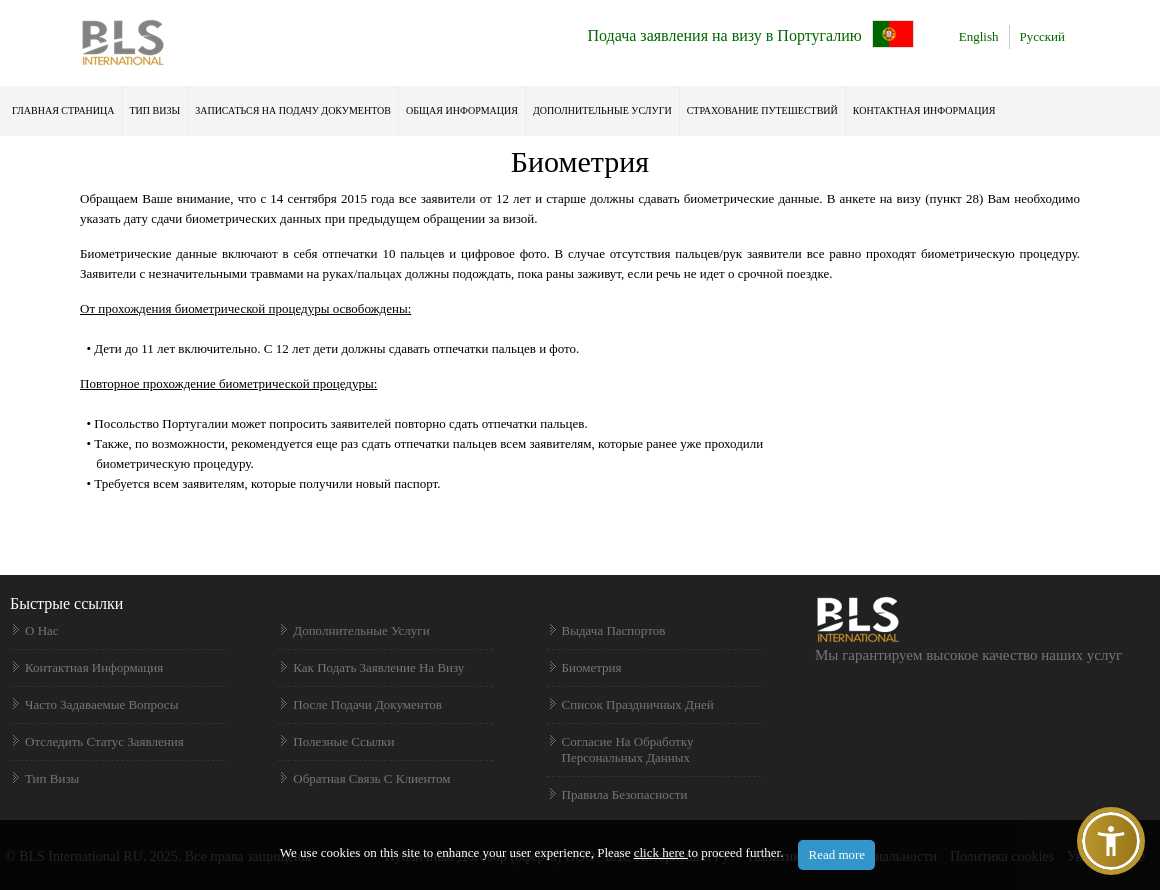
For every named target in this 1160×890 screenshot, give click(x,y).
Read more (836, 854)
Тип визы (52, 778)
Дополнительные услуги (602, 110)
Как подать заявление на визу (378, 667)
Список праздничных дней (638, 704)
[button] (1111, 841)
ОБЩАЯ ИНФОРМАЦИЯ (462, 110)
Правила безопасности (625, 794)
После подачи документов (367, 704)
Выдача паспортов (614, 630)
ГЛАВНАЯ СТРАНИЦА (63, 110)
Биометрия (592, 667)
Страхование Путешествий (762, 110)
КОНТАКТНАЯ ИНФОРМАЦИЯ (924, 110)
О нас (42, 630)
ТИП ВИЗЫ (155, 110)
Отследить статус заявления (104, 741)
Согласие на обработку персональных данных (628, 749)
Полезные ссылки (343, 741)
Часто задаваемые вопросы (101, 704)
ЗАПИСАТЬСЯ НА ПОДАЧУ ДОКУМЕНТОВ (293, 110)
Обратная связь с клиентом (371, 778)
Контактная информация (94, 667)
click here (661, 852)
